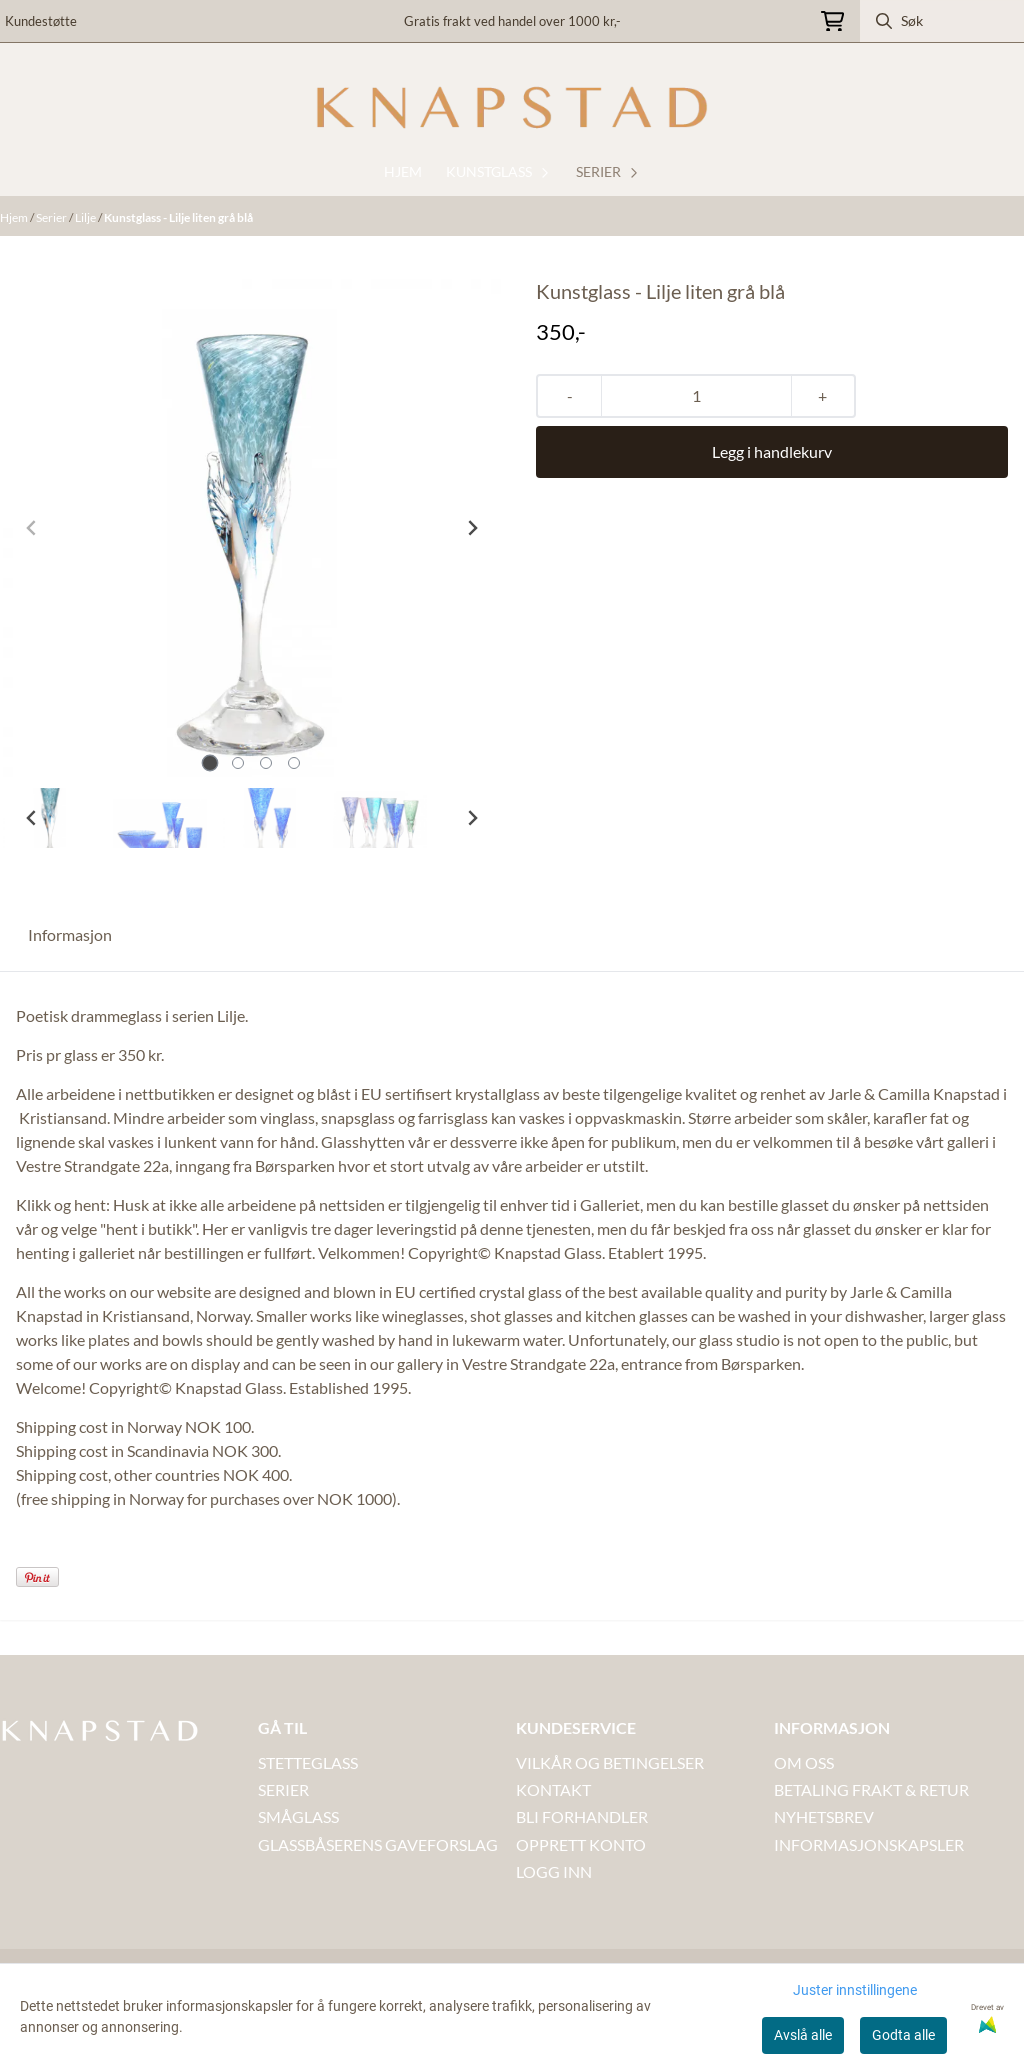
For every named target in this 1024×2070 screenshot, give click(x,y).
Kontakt (553, 1789)
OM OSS (804, 1762)
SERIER (283, 1789)
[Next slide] (472, 528)
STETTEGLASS (308, 1762)
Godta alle (903, 2035)
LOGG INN (554, 1871)
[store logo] (512, 108)
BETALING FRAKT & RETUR (871, 1789)
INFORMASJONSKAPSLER (869, 1844)
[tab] (210, 763)
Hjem (15, 217)
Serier (52, 217)
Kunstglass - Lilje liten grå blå (178, 217)
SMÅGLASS (298, 1816)
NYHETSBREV (824, 1816)
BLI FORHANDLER (582, 1816)
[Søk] (942, 21)
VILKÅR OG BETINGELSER (610, 1762)
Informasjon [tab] (70, 934)
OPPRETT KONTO (581, 1844)
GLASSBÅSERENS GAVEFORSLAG (378, 1844)
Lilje (86, 217)
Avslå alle (803, 2035)
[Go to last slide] (32, 818)
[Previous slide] (32, 528)
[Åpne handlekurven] (832, 21)
